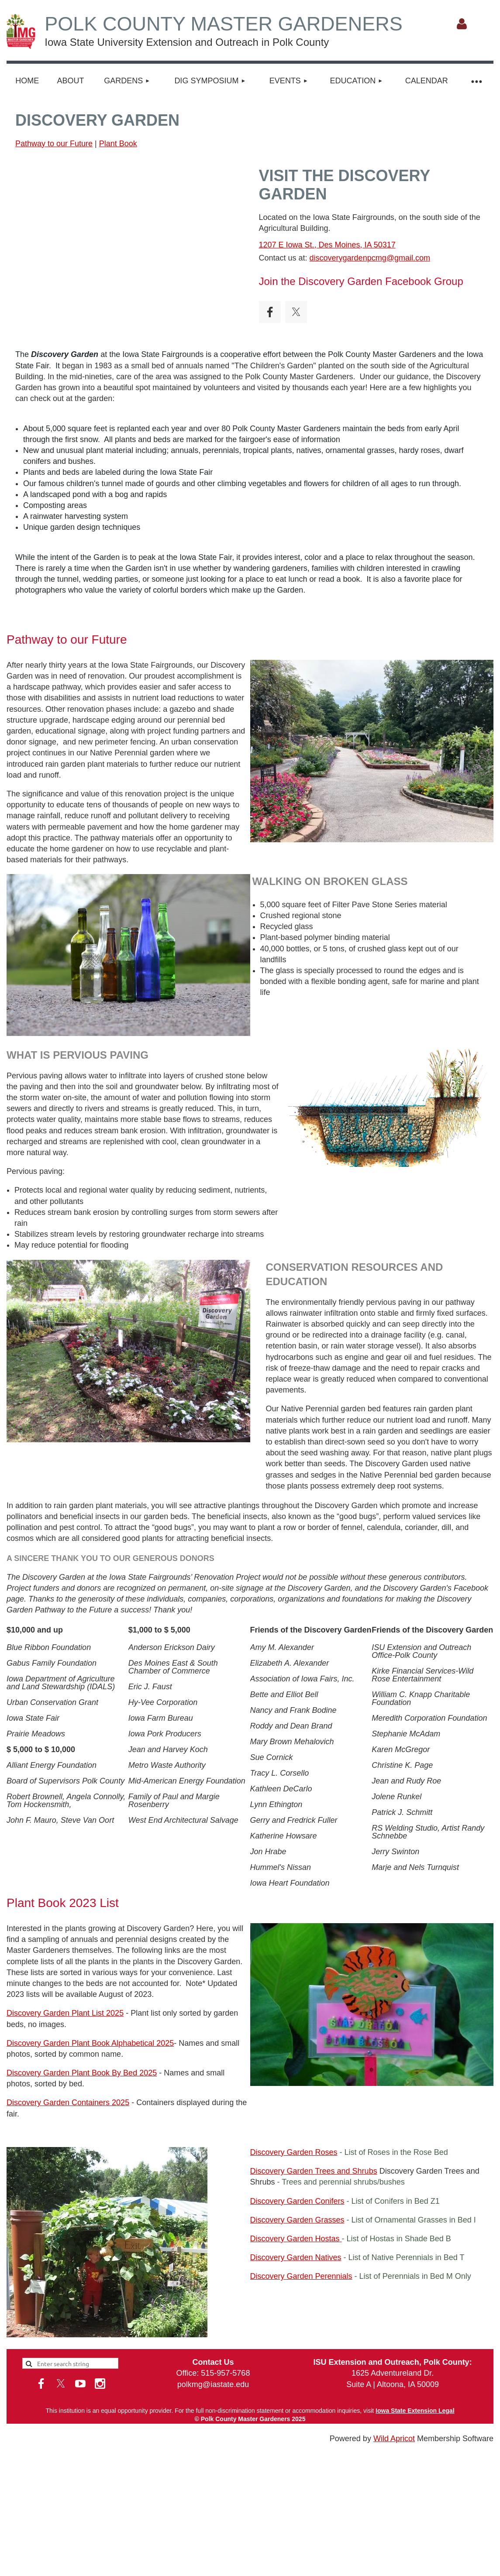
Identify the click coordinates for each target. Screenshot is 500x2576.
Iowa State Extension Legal (415, 2410)
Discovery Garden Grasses (297, 2220)
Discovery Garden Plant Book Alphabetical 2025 (90, 2043)
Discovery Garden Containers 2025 (68, 2102)
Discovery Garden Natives (295, 2257)
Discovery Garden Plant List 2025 (65, 2013)
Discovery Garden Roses (294, 2152)
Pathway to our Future (54, 143)
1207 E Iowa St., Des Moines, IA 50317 (327, 244)
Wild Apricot (394, 2438)
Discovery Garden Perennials (301, 2276)
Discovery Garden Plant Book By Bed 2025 (82, 2072)
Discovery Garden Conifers (297, 2201)
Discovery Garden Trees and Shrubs (313, 2171)
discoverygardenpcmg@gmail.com (370, 258)
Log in (462, 24)
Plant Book (118, 143)
